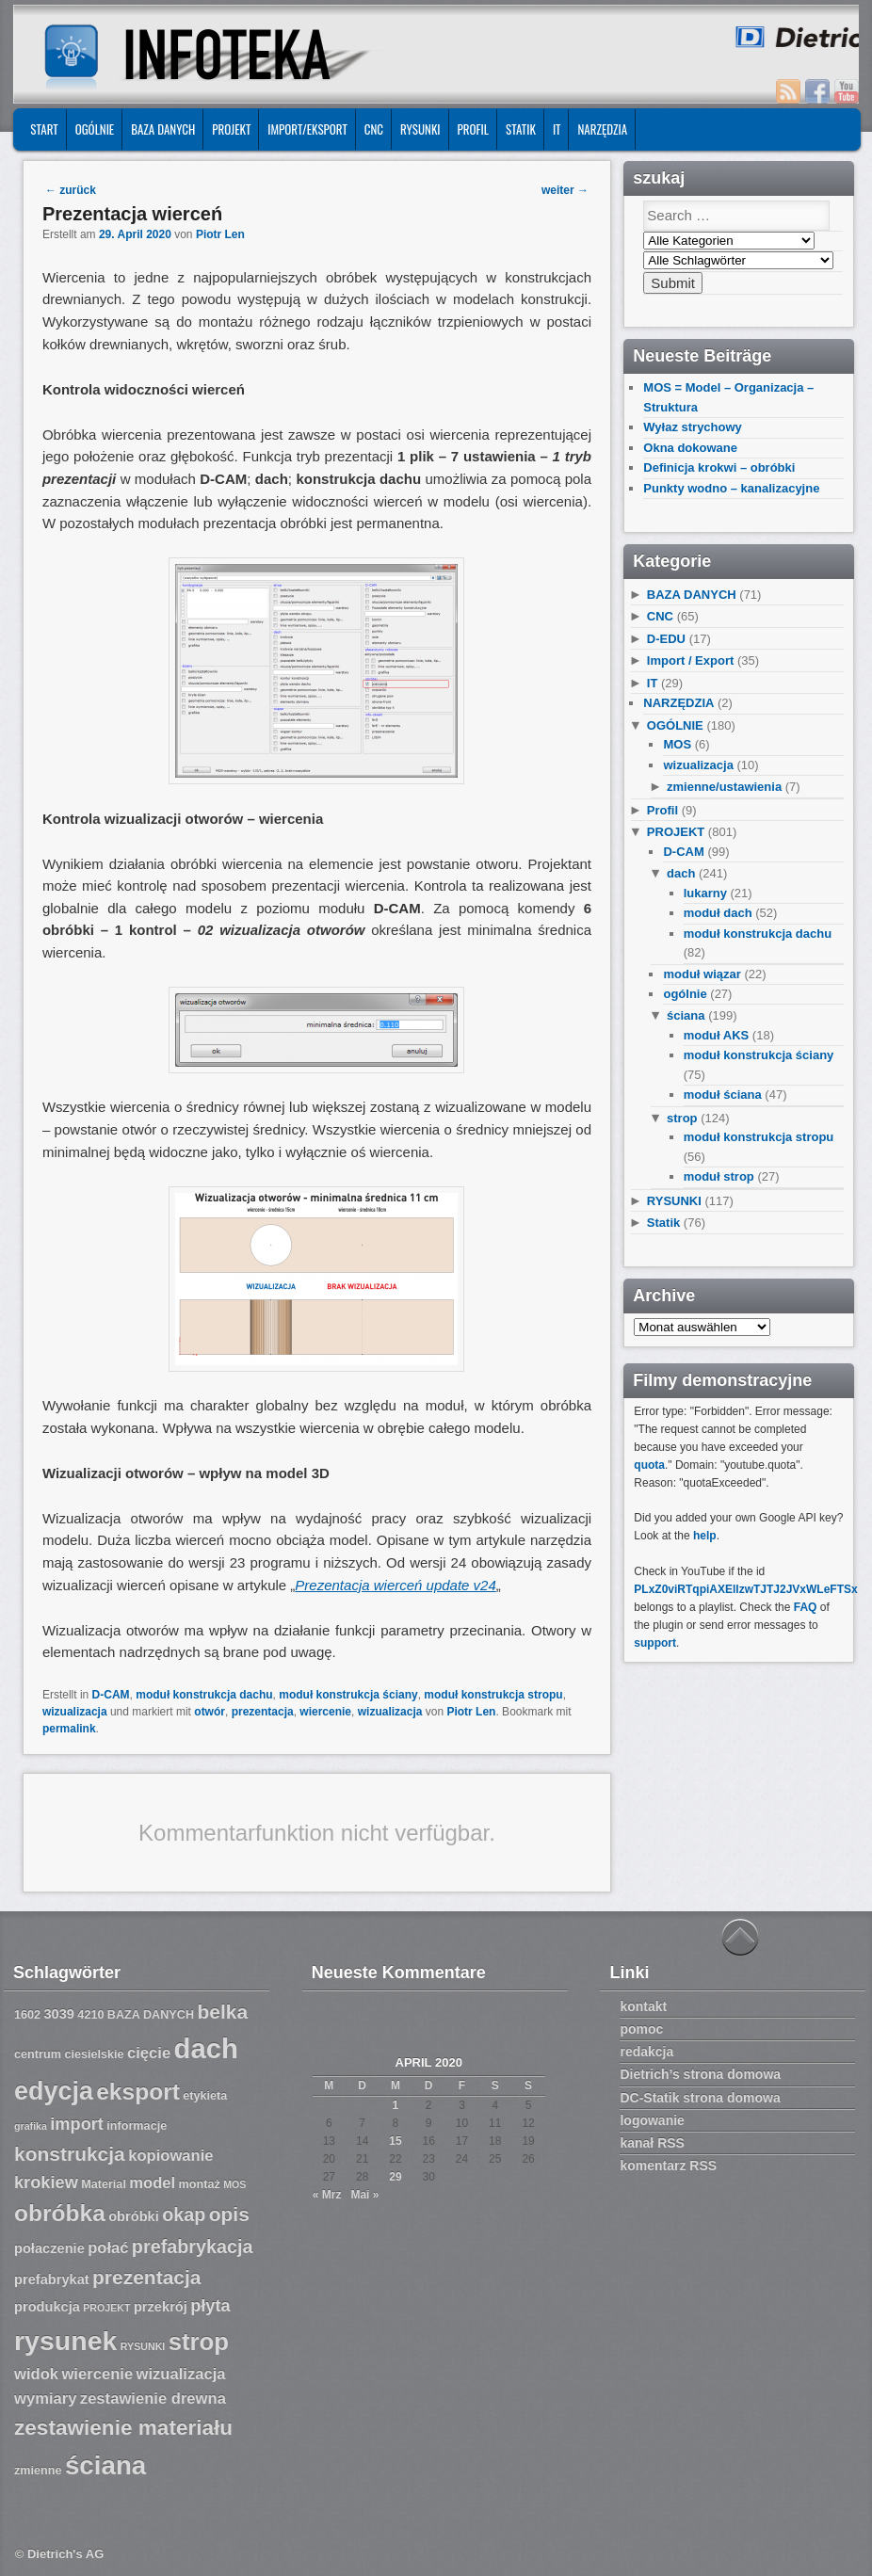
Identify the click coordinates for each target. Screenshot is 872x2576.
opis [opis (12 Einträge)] (229, 2214)
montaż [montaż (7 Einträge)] (199, 2184)
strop (682, 1118)
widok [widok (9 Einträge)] (36, 2374)
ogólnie (684, 994)
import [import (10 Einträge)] (77, 2124)
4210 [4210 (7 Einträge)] (90, 2014)
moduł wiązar (701, 974)
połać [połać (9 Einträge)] (108, 2248)
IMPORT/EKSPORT (307, 129)
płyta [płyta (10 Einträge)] (210, 2305)
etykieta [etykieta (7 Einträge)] (205, 2095)
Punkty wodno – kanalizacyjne (731, 488)
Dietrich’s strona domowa (700, 2074)
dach (681, 873)
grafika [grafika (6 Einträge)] (30, 2126)
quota (649, 1465)
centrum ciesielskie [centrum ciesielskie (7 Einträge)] (69, 2054)
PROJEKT (231, 129)
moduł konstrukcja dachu (204, 1694)
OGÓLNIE (95, 129)
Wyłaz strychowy (692, 427)
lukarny (705, 893)
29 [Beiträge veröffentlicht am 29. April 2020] (395, 2176)
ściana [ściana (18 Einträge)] (105, 2465)
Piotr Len (220, 234)
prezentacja (263, 1711)
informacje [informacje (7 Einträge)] (136, 2126)
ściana (685, 1015)
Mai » (364, 2194)
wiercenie (325, 1711)
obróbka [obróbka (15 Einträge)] (59, 2213)
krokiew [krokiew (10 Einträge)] (46, 2182)
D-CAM (111, 1694)
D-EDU (666, 639)
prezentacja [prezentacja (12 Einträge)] (146, 2277)
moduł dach (718, 913)
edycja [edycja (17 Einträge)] (53, 2091)
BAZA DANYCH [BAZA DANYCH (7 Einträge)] (150, 2014)
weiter (565, 190)
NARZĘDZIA (602, 129)
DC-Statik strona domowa (700, 2097)
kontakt (643, 2006)
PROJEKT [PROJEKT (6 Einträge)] (106, 2307)
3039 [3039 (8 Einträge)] (58, 2013)
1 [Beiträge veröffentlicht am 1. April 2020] (396, 2105)
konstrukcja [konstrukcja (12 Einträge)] (69, 2154)
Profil (473, 129)
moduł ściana (723, 1094)
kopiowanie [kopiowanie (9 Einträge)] (170, 2156)
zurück (70, 190)
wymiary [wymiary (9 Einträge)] (45, 2398)
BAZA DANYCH (163, 129)
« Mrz (327, 2194)
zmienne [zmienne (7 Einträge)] (38, 2470)
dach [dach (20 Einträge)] (206, 2048)
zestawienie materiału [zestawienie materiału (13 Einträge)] (123, 2427)
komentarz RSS (668, 2165)
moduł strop (719, 1176)
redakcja (646, 2051)
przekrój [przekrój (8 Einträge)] (160, 2306)
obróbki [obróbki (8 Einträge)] (133, 2216)
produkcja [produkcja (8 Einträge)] (47, 2306)
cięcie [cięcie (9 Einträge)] (148, 2053)
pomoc (641, 2029)
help (705, 1535)
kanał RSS (652, 2142)
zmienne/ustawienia (724, 787)
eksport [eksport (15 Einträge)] (138, 2091)
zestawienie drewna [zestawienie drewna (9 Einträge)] (153, 2398)
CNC (373, 129)
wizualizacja (74, 1711)
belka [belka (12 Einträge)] (222, 2011)
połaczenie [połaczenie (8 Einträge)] (49, 2248)
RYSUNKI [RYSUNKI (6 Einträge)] (143, 2346)
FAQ (805, 1607)
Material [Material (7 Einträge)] (103, 2184)
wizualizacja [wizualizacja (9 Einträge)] (180, 2374)
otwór (209, 1711)
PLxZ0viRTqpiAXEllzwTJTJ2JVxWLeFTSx (745, 1589)
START (43, 129)
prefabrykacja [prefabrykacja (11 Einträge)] (192, 2246)
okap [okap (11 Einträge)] (183, 2214)
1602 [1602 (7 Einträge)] (27, 2014)
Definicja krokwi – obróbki (719, 467)
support (655, 1643)
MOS (677, 744)
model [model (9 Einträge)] (152, 2183)
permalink (69, 1728)
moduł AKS (717, 1035)
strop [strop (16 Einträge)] (199, 2341)
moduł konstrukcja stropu (493, 1694)
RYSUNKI (420, 129)
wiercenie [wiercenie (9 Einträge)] (97, 2374)
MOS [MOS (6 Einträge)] (234, 2184)
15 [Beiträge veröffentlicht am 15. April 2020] (395, 2141)
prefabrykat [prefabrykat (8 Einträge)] (51, 2279)
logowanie (652, 2120)
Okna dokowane (690, 448)
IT (557, 129)
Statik (521, 129)
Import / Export (690, 660)
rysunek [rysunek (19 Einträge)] (65, 2341)
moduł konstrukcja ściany (348, 1694)
